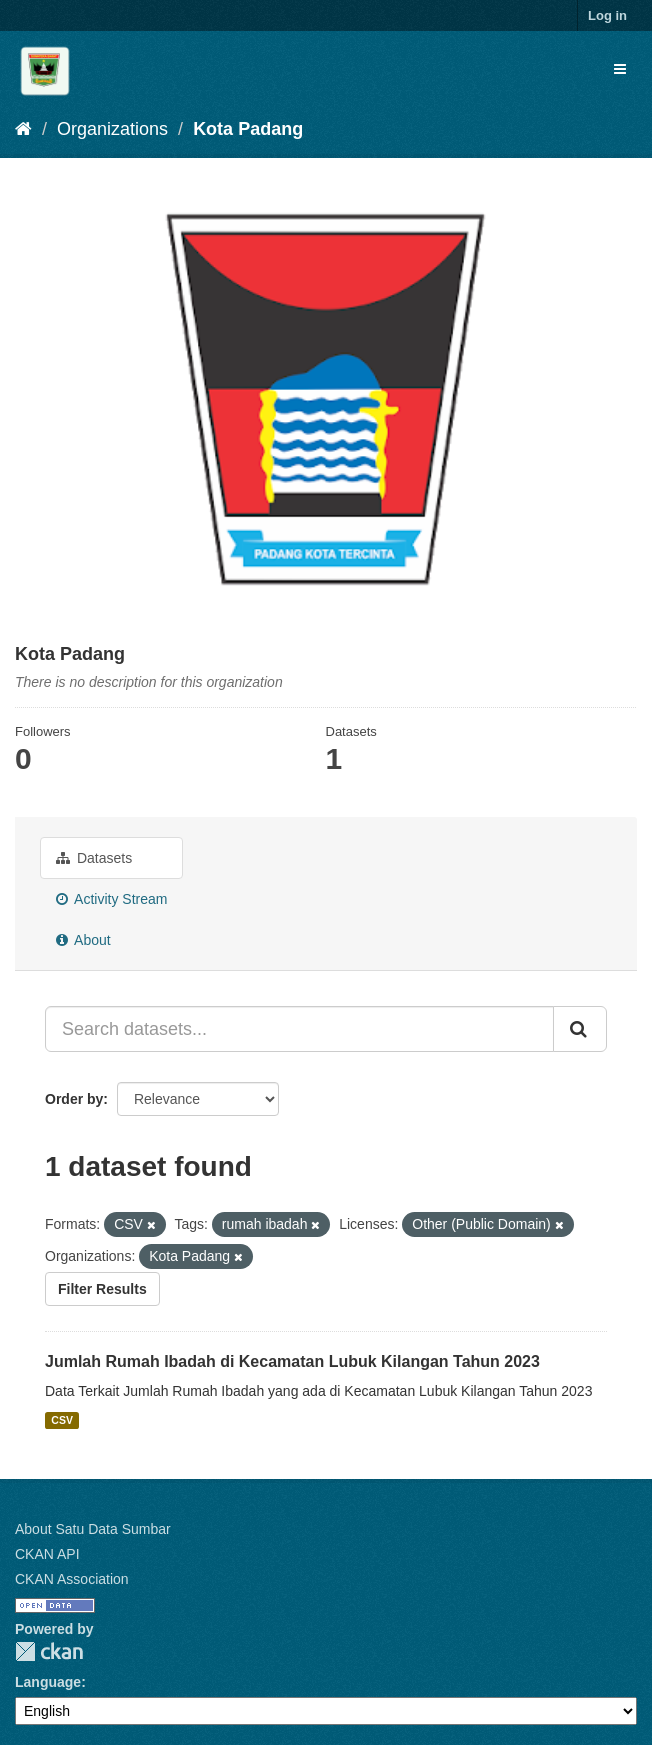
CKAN (49, 1651)
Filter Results (102, 1289)
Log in (607, 15)
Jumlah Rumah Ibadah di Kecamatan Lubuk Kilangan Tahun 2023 (292, 1361)
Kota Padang (248, 129)
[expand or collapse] (620, 69)
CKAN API (47, 1554)
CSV (62, 1420)
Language (48, 1682)
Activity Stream (111, 899)
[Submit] (580, 1029)
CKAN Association (72, 1579)
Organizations (112, 129)
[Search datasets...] (299, 1029)
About (83, 940)
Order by (74, 1099)
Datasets (94, 858)
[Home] (23, 129)
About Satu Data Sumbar (93, 1529)
